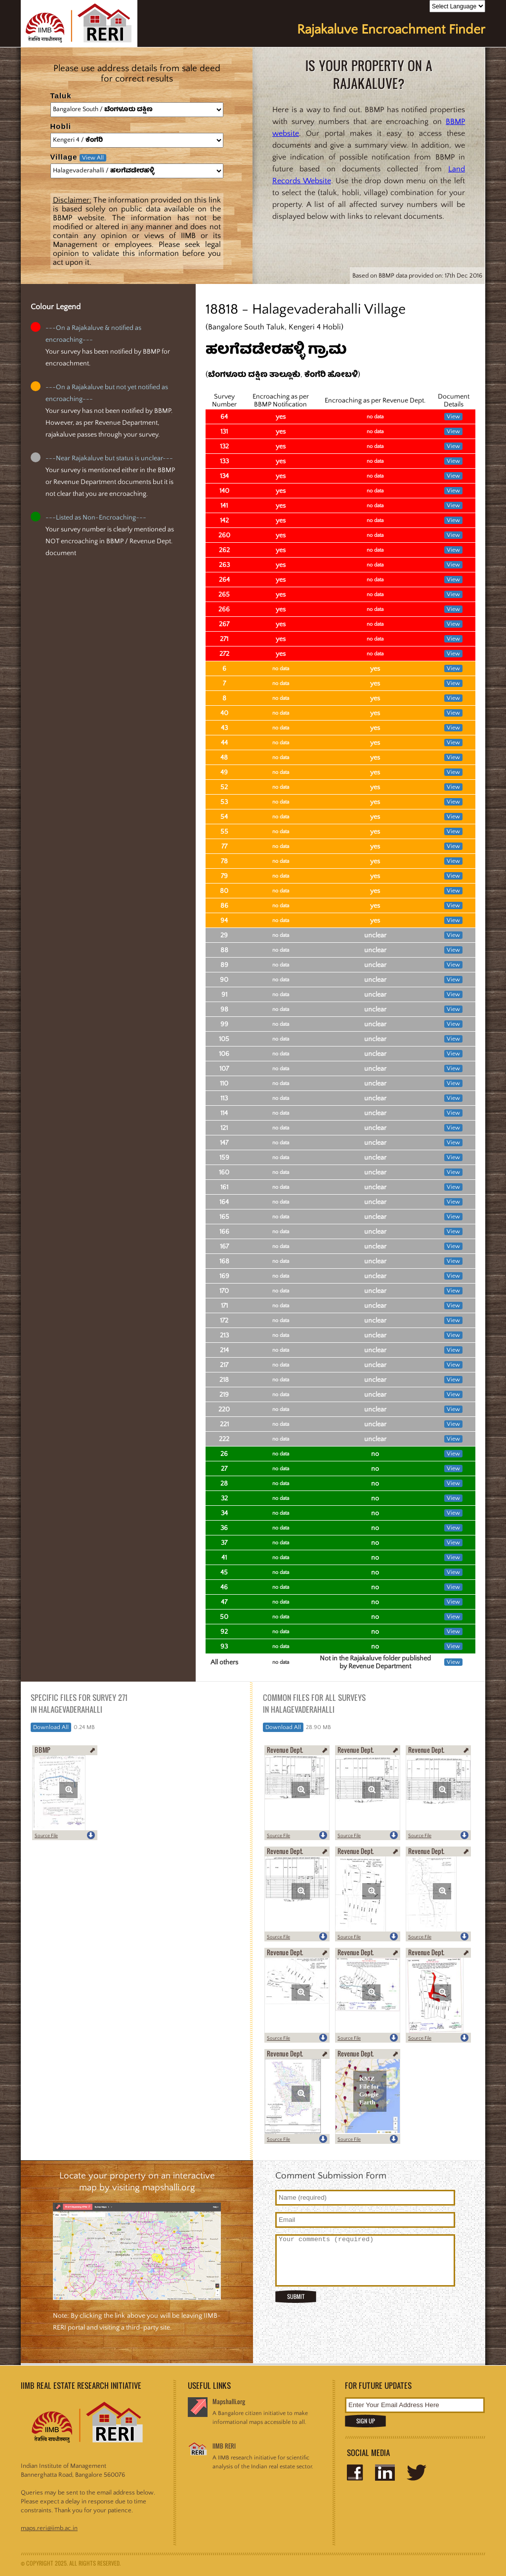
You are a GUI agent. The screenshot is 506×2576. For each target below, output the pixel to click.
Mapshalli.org (228, 2401)
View (453, 416)
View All (93, 158)
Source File (46, 1836)
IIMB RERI (224, 2446)
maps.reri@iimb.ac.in (49, 2528)
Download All (51, 1727)
